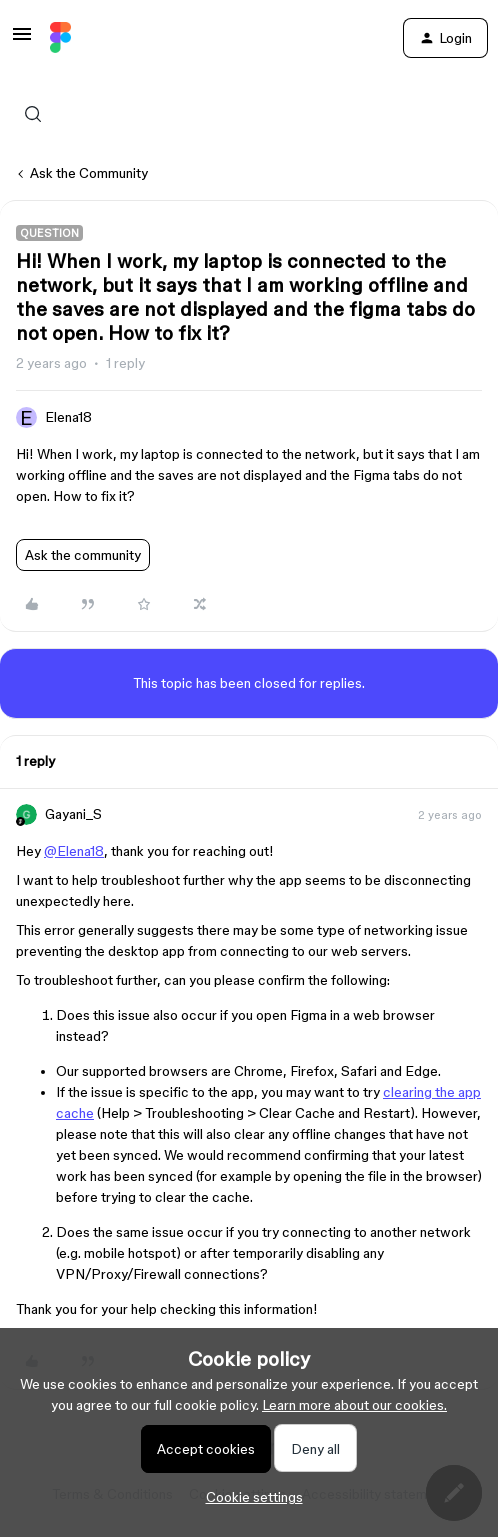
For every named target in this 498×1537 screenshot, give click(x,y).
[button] (22, 41)
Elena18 (68, 417)
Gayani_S (73, 814)
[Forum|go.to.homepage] (60, 38)
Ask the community (83, 555)
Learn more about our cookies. (354, 1405)
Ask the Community (89, 173)
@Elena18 (74, 851)
